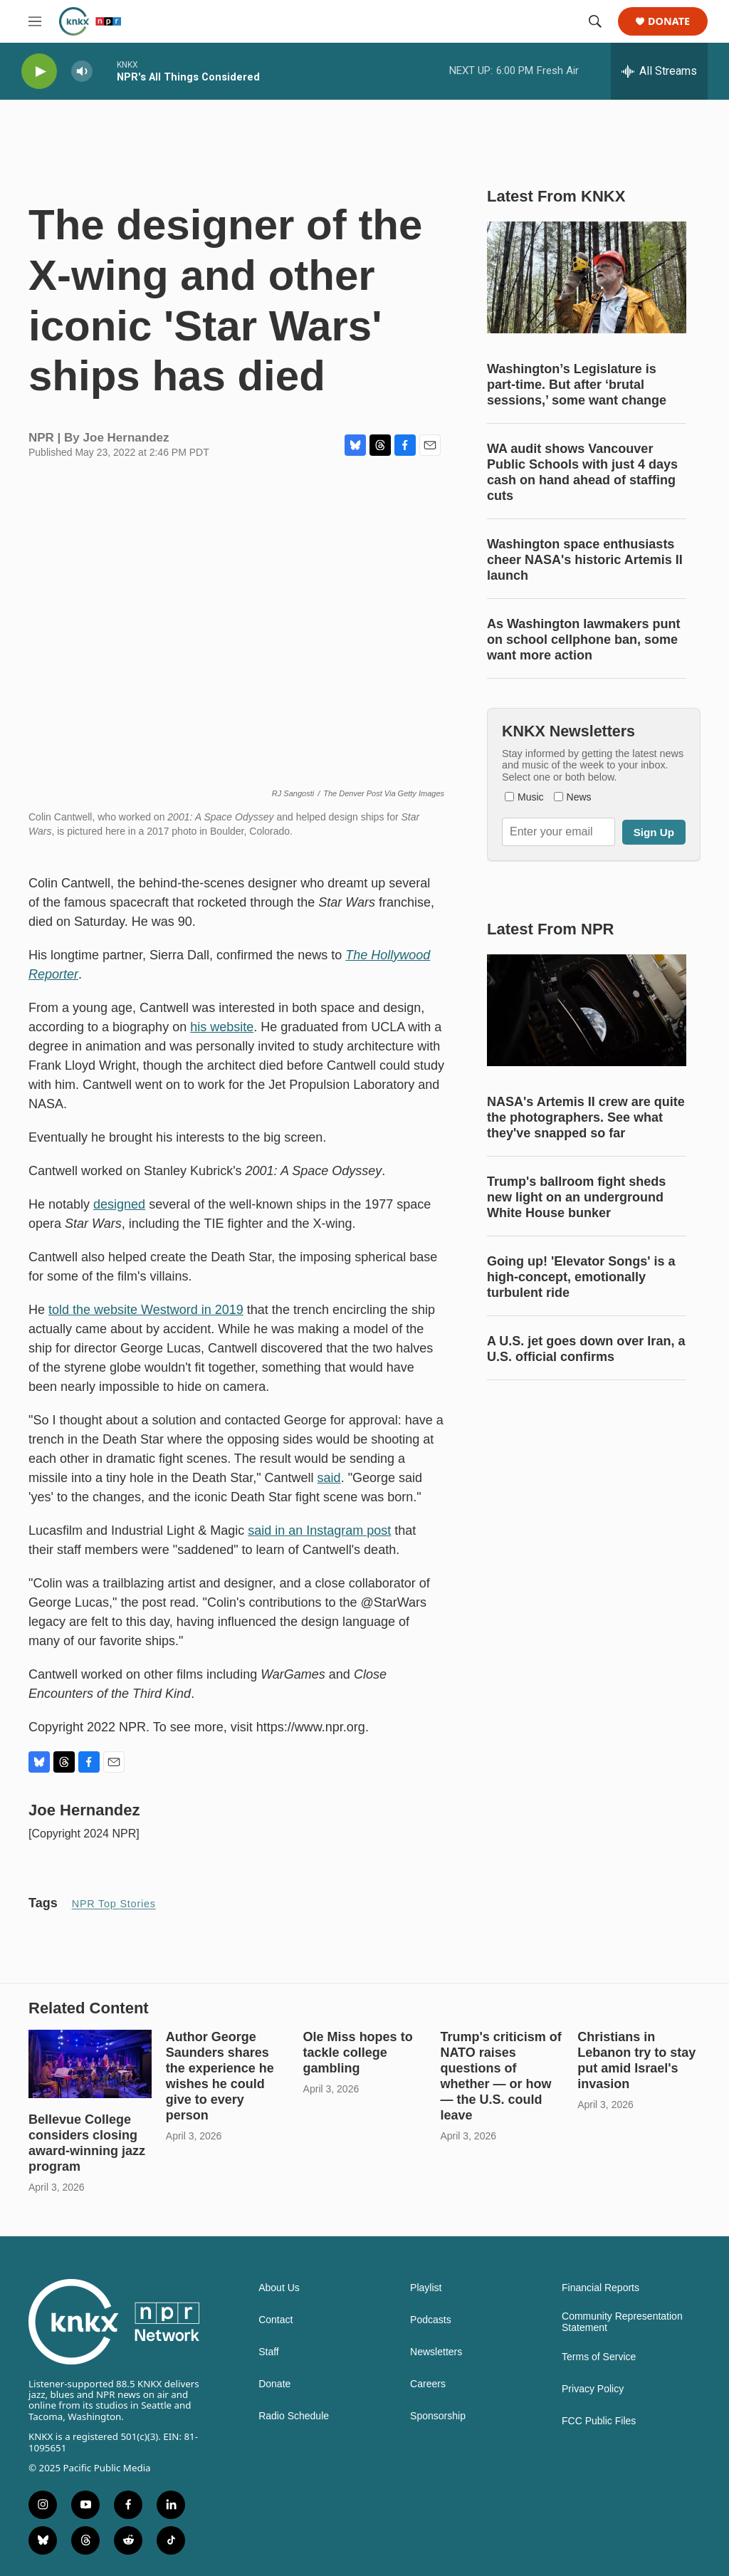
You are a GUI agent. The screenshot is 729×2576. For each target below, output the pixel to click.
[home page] (90, 21)
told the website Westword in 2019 (145, 1310)
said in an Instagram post (319, 1530)
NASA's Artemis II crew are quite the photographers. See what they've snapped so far (586, 1117)
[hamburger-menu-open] (34, 21)
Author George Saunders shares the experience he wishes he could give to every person (220, 2076)
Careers (428, 2384)
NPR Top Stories (114, 1903)
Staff (268, 2352)
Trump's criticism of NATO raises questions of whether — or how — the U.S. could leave (500, 2076)
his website (221, 1027)
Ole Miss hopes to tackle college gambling (358, 2052)
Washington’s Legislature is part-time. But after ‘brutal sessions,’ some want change (576, 384)
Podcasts (430, 2320)
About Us (279, 2288)
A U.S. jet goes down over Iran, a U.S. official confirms (586, 1349)
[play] (39, 71)
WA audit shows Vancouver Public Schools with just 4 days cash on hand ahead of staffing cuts (582, 472)
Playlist (425, 2288)
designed (119, 1204)
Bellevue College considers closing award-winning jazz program (86, 2143)
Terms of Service (599, 2357)
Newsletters (436, 2352)
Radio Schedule (293, 2416)
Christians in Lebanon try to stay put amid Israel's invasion (636, 2060)
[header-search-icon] (595, 21)
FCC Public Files (599, 2421)
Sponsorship (438, 2416)
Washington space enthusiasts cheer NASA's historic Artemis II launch (585, 560)
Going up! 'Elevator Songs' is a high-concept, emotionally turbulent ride (581, 1277)
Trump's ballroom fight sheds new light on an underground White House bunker (576, 1197)
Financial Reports (600, 2288)
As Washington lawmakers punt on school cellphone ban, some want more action (583, 639)
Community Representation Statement (622, 2322)
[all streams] (659, 71)
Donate (669, 22)
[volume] (82, 72)
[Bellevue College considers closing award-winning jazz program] (90, 2064)
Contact (275, 2320)
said (329, 1478)
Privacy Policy (593, 2389)
